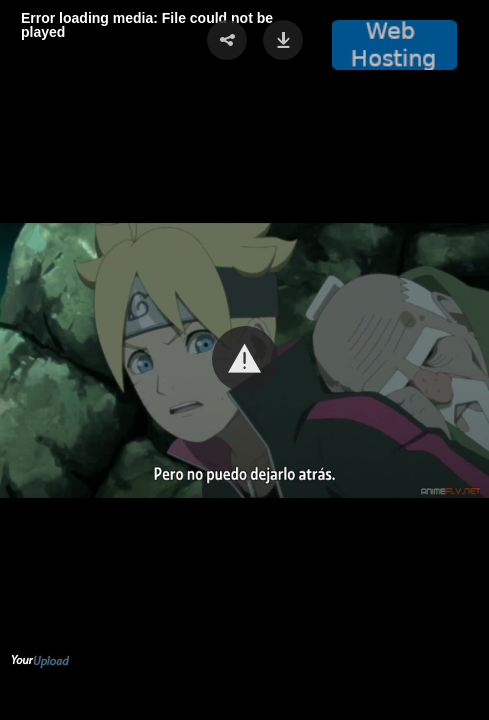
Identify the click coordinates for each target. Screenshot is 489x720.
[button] (245, 359)
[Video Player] (244, 360)
